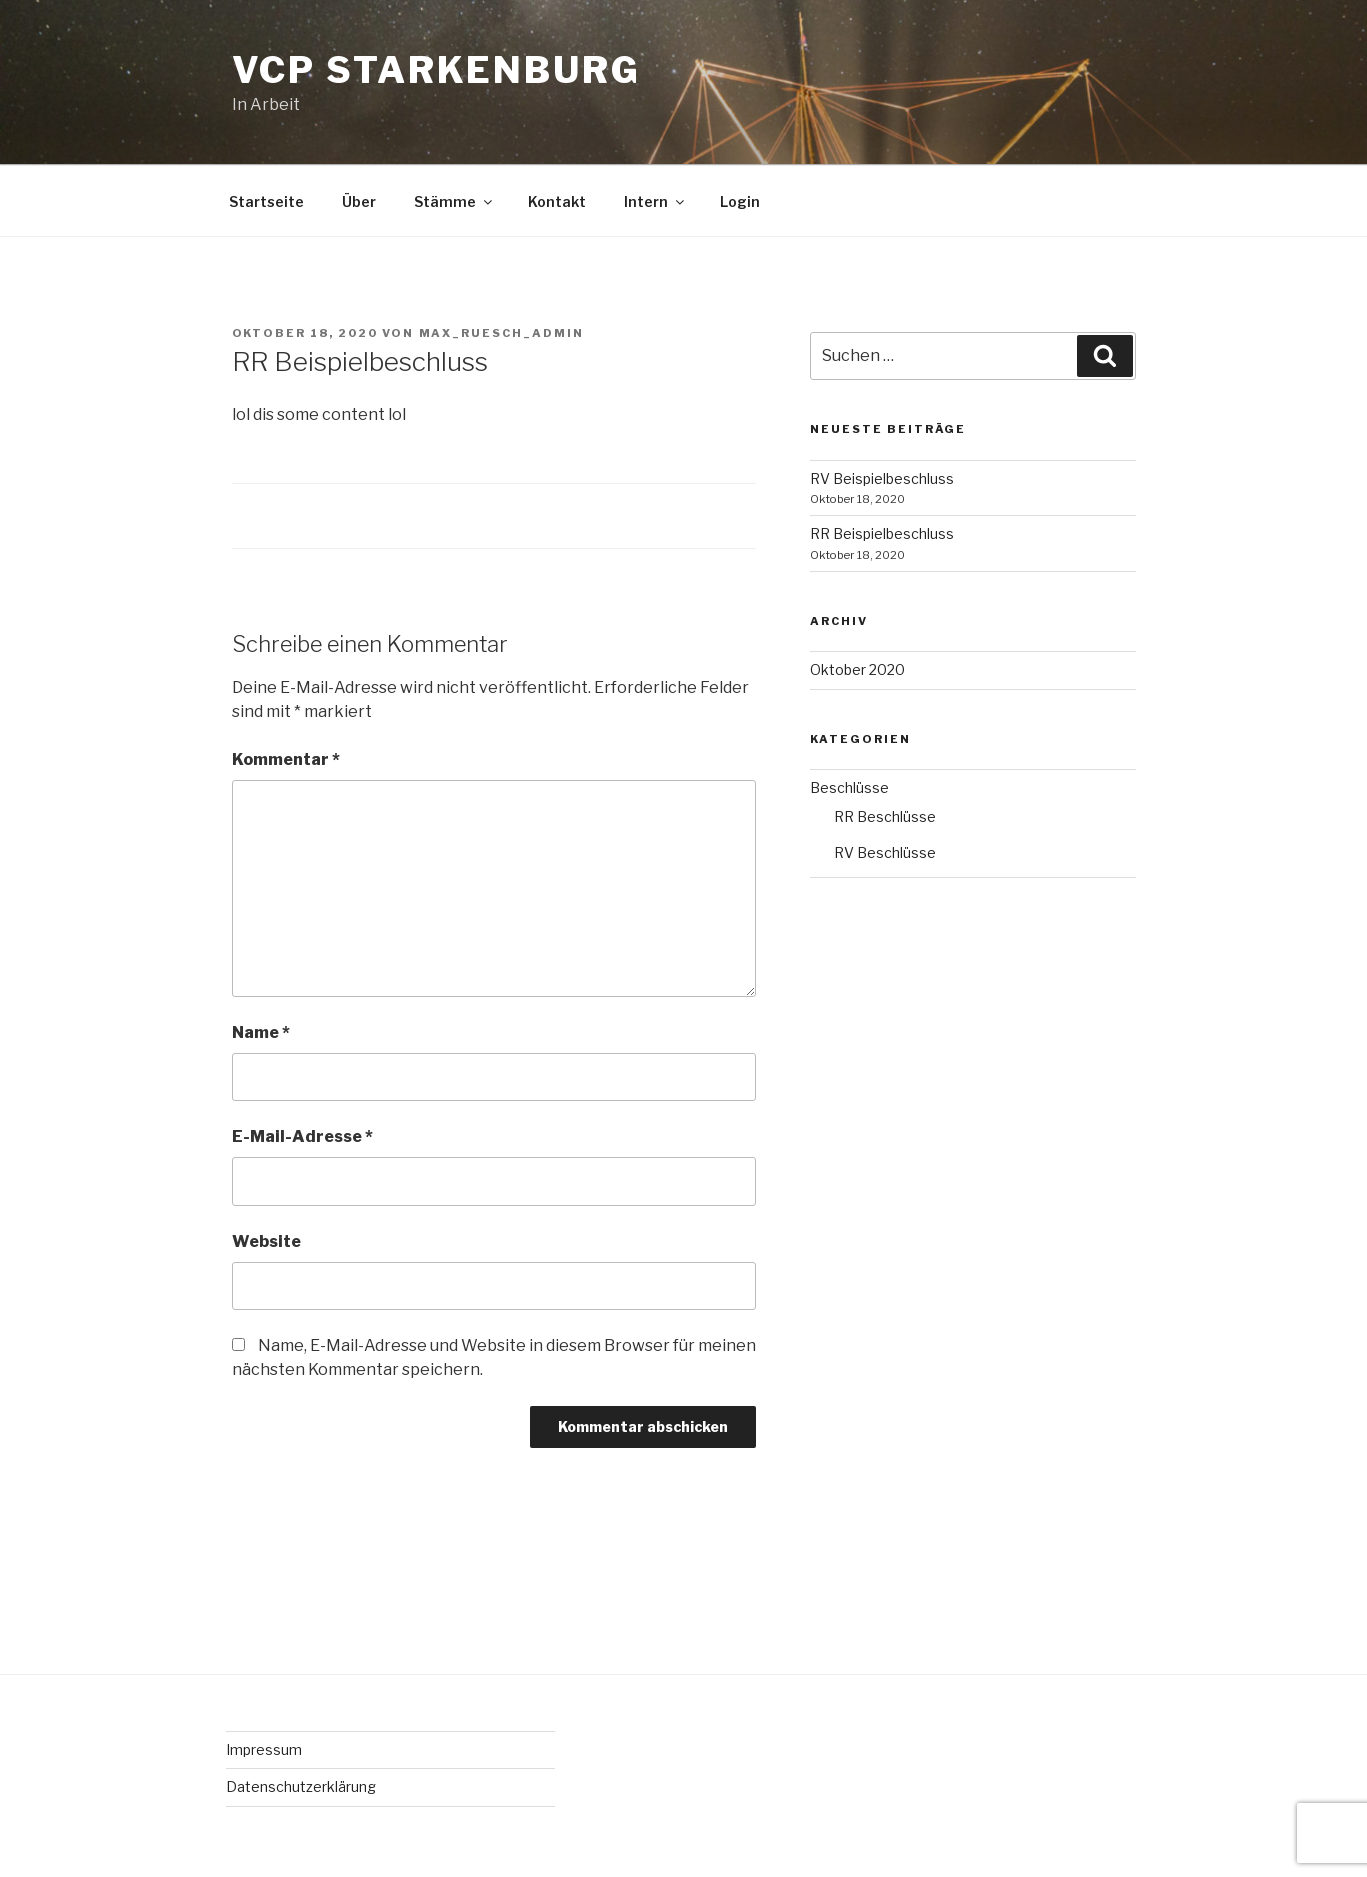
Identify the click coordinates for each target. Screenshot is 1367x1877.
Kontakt (557, 201)
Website (266, 1241)
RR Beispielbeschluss (882, 533)
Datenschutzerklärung (301, 1786)
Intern (655, 201)
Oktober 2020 (857, 669)
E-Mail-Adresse (302, 1136)
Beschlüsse (849, 787)
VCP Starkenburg (436, 70)
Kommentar (286, 759)
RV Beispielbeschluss (882, 478)
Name (261, 1032)
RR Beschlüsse (885, 816)
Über (359, 201)
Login (740, 201)
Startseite (266, 201)
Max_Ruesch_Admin (502, 333)
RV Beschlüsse (885, 852)
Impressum (264, 1749)
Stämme (454, 201)
